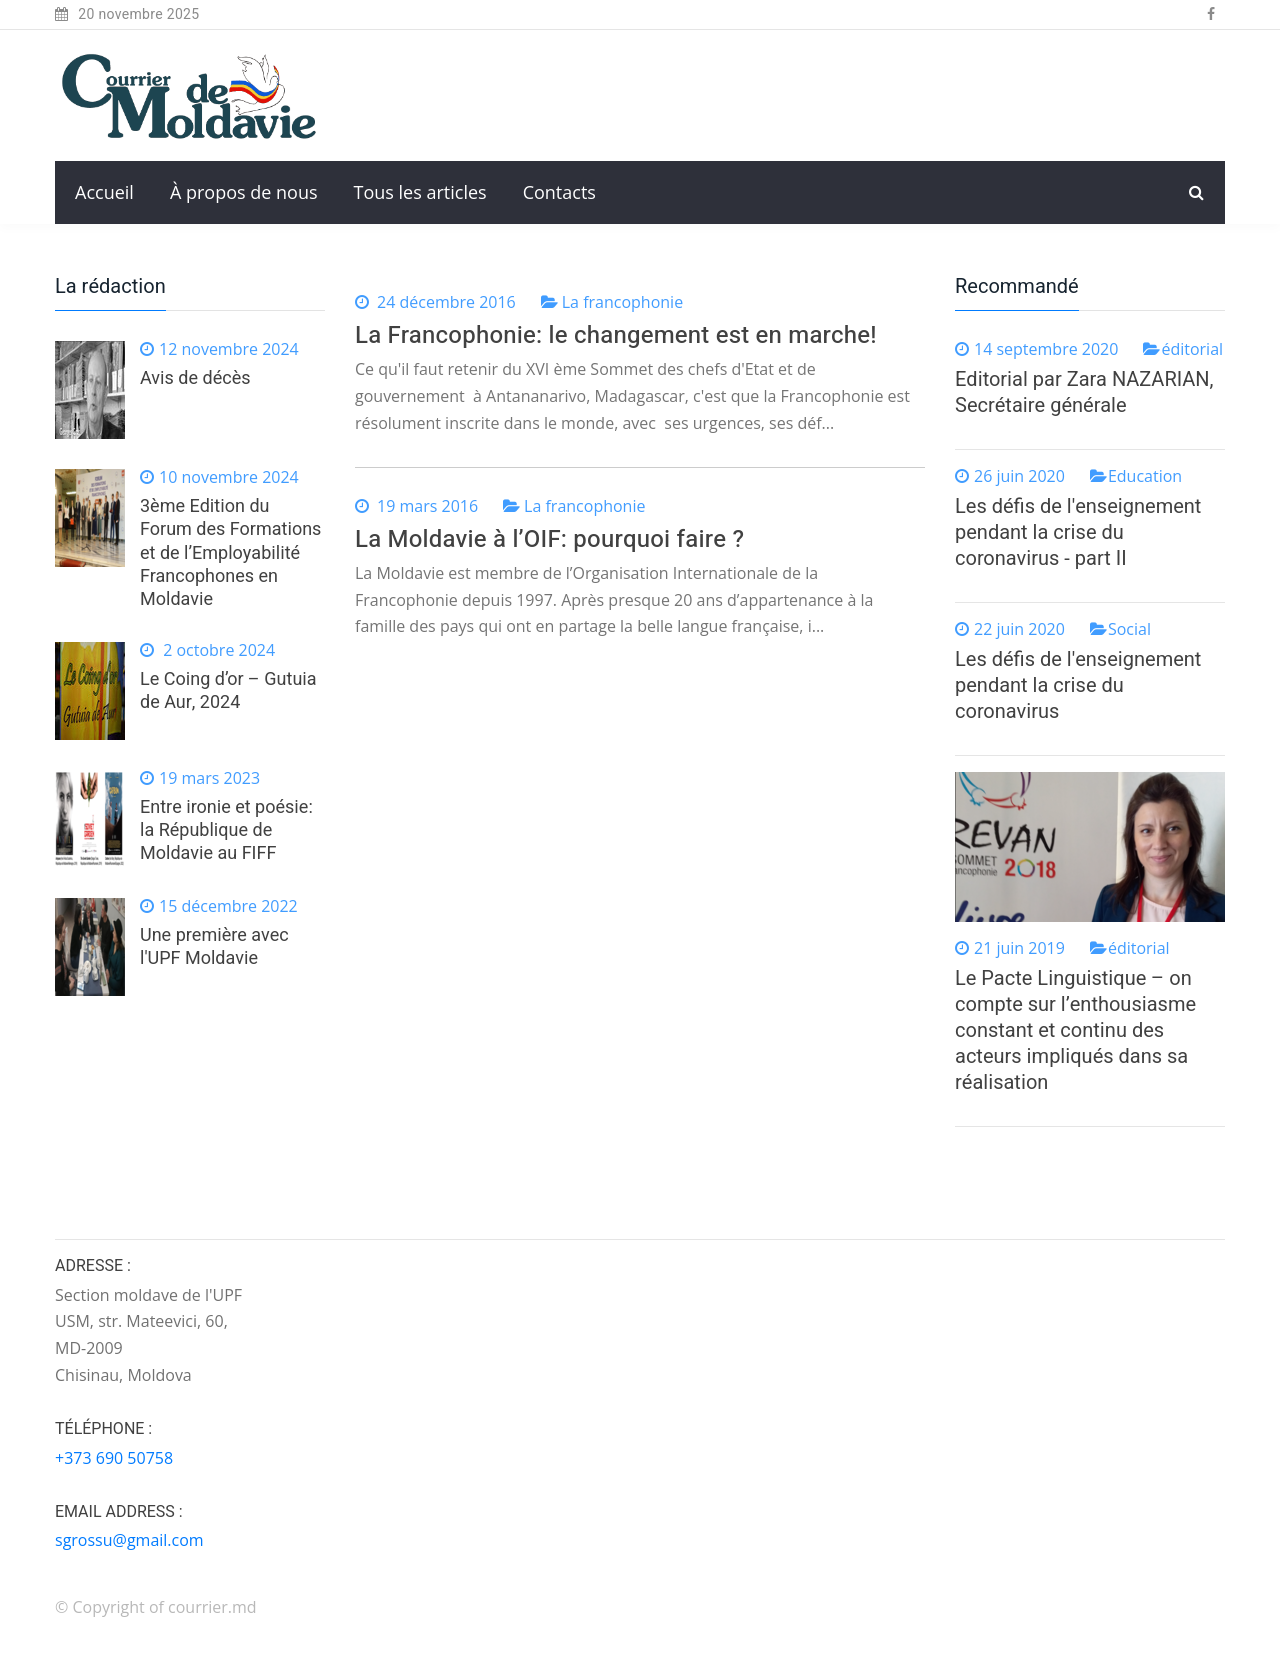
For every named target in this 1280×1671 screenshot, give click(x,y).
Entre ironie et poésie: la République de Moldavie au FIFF (226, 831)
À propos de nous (244, 192)
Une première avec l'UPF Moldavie (214, 947)
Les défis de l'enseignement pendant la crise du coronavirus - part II (1078, 532)
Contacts (559, 192)
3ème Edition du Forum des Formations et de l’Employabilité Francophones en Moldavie (230, 553)
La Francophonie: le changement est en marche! (616, 335)
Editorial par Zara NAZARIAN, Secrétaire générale (1084, 392)
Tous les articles (420, 192)
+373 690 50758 (114, 1458)
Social (1129, 629)
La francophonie (622, 302)
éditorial (1192, 349)
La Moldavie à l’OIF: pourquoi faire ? (549, 539)
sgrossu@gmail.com (129, 1540)
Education (1145, 476)
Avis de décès (195, 378)
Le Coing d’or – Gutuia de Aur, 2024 (228, 691)
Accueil (104, 192)
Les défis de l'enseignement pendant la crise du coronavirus (1078, 685)
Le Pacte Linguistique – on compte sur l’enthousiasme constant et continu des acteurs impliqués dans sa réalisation (1075, 1030)
